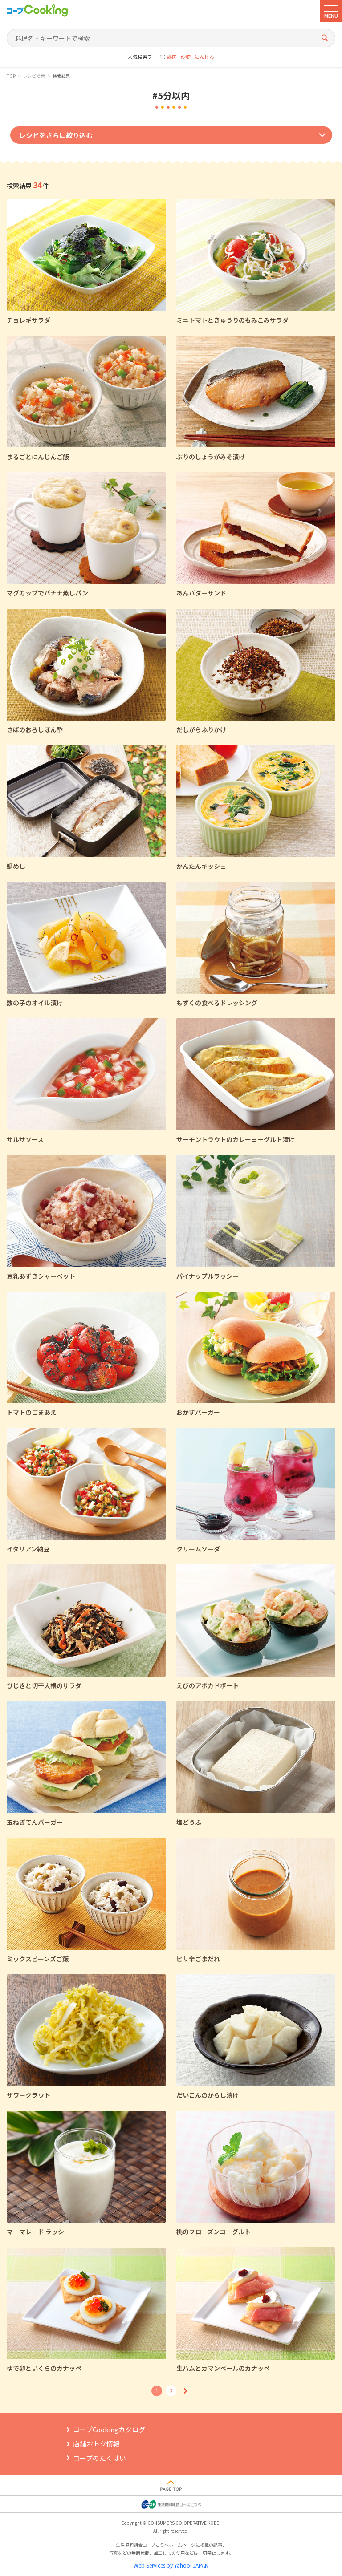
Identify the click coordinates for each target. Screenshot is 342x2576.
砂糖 (186, 57)
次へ (185, 2391)
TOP (11, 76)
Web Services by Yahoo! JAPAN (171, 2565)
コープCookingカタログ (109, 2429)
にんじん (204, 57)
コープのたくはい (99, 2458)
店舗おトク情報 (96, 2443)
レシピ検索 (34, 76)
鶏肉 (172, 57)
